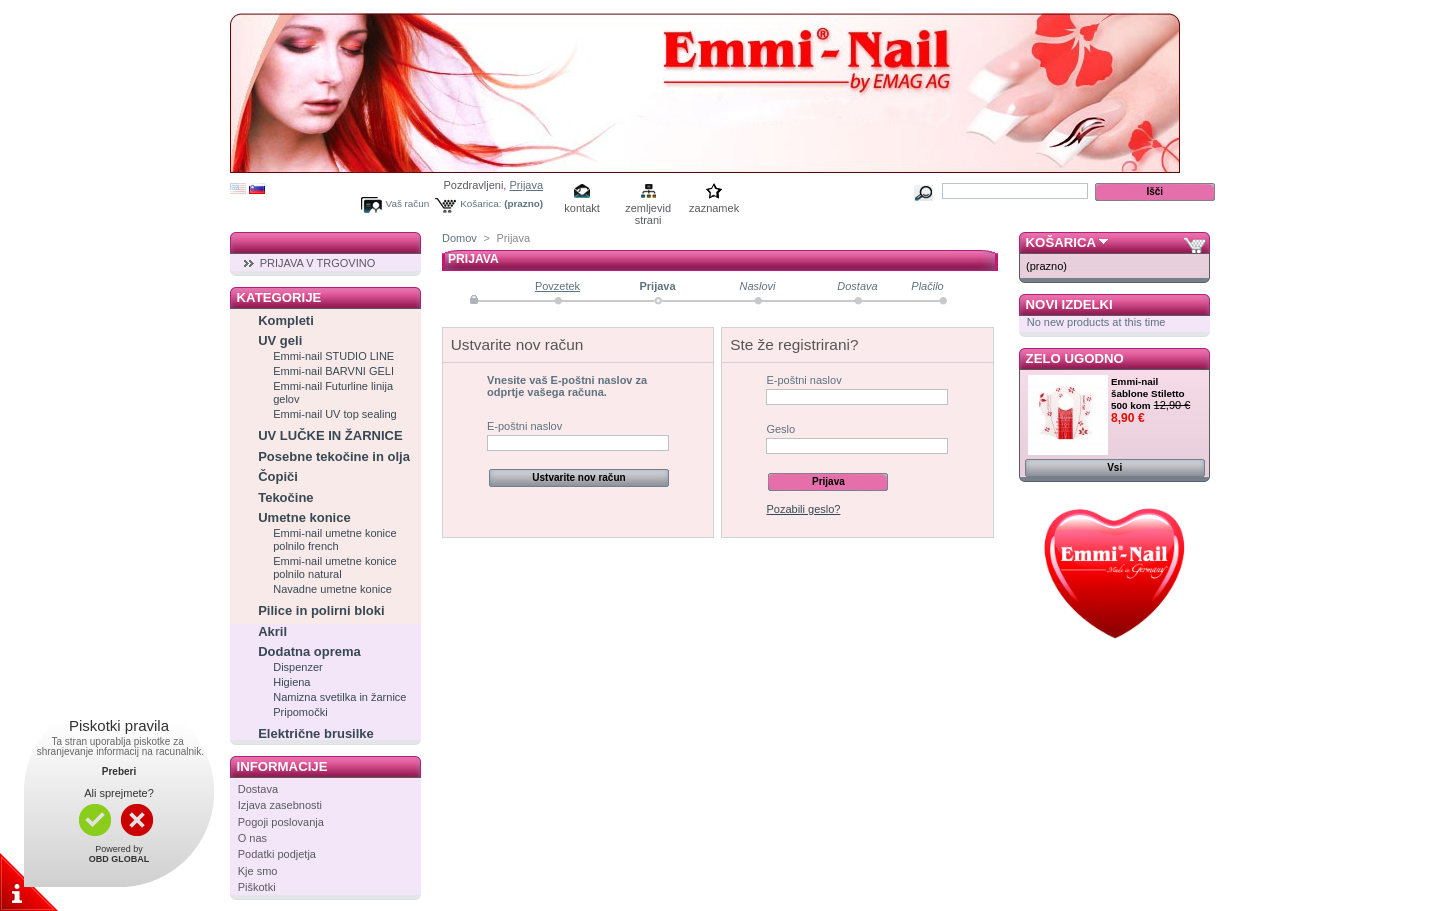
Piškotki (257, 887)
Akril (272, 631)
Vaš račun (408, 203)
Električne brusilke (316, 733)
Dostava (258, 789)
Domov (459, 238)
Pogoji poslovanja (281, 822)
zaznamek (714, 208)
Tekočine (285, 497)
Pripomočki (300, 712)
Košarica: (480, 203)
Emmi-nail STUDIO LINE (333, 356)
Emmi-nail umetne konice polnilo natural (335, 567)
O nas (252, 838)
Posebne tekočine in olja (334, 456)
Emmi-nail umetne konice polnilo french (335, 539)
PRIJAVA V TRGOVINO (318, 263)
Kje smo (258, 871)
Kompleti (286, 320)
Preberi (119, 771)
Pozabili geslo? (803, 509)
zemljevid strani (648, 209)
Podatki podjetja (277, 854)
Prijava (526, 185)
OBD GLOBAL (119, 859)
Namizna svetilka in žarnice (339, 697)
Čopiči (278, 476)
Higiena (291, 682)
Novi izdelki (1069, 304)
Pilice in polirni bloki (321, 610)
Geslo (780, 429)
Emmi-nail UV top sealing (335, 414)
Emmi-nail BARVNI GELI (333, 371)
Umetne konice (304, 517)
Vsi (1114, 467)
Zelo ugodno (1075, 358)
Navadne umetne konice (332, 589)
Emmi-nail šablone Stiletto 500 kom (1148, 393)
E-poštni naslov (524, 426)
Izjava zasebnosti (280, 805)
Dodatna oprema (309, 651)
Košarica (1061, 242)
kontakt (581, 208)
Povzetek (557, 286)
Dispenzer (298, 667)
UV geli (280, 340)
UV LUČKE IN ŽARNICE (330, 435)
